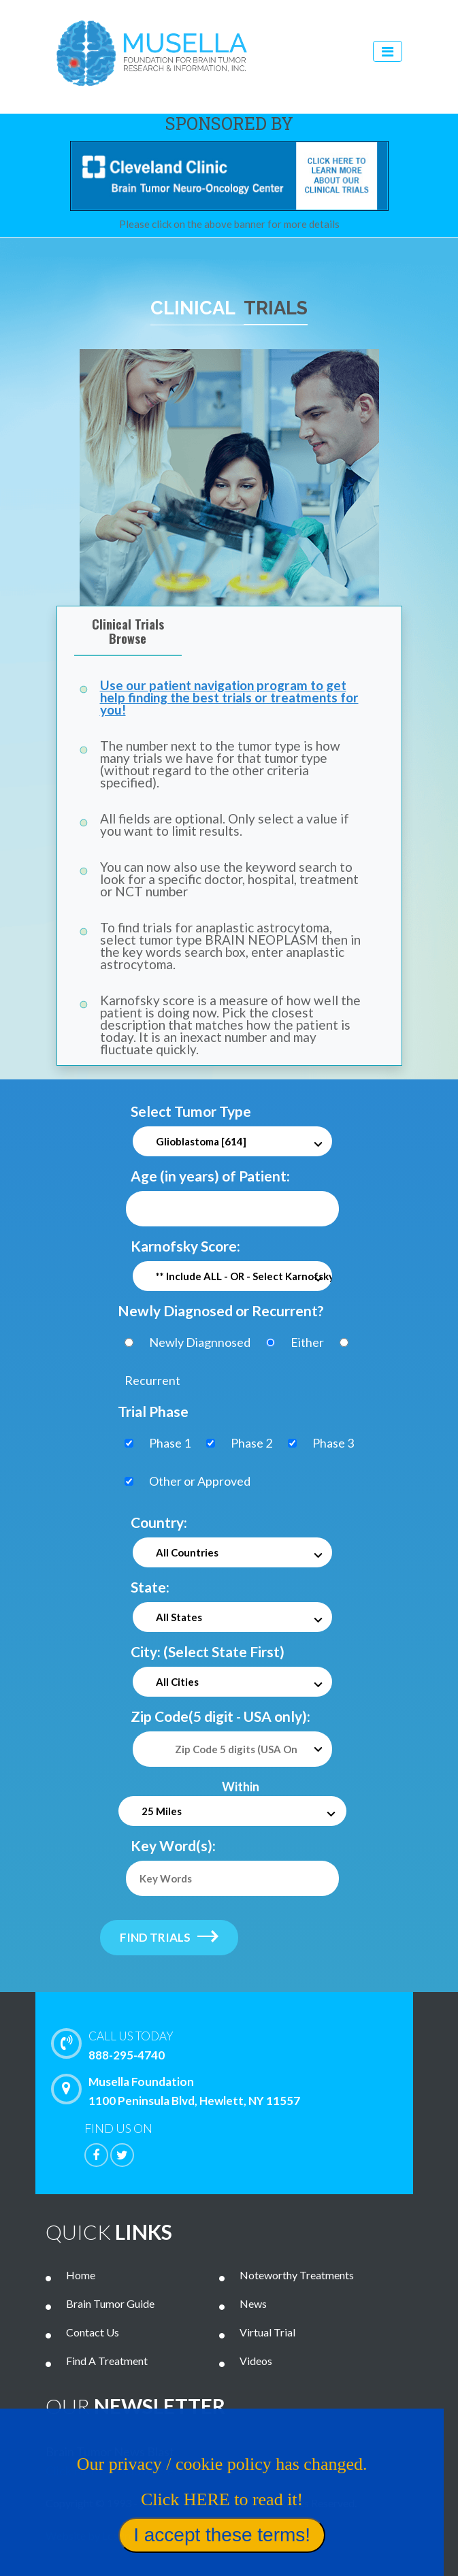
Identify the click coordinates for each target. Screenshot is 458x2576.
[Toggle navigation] (387, 51)
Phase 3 (333, 1442)
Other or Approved (199, 1480)
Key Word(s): (173, 1845)
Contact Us (92, 2332)
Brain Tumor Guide (110, 2303)
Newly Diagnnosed (199, 1342)
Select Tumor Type (191, 1111)
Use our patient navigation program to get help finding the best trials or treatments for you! (229, 697)
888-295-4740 (247, 2044)
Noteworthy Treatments (297, 2274)
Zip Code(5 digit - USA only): (220, 1716)
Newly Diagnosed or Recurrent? (221, 1310)
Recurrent (152, 1380)
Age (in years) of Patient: (210, 1175)
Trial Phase (153, 1411)
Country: (159, 1522)
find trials (169, 1936)
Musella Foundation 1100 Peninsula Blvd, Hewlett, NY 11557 (179, 2091)
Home (80, 2274)
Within (240, 1786)
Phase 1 (170, 1442)
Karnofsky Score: (185, 1245)
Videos (256, 2360)
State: (150, 1586)
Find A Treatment (107, 2360)
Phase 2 (251, 1442)
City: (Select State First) (207, 1651)
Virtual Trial (267, 2332)
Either (307, 1342)
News (253, 2303)
